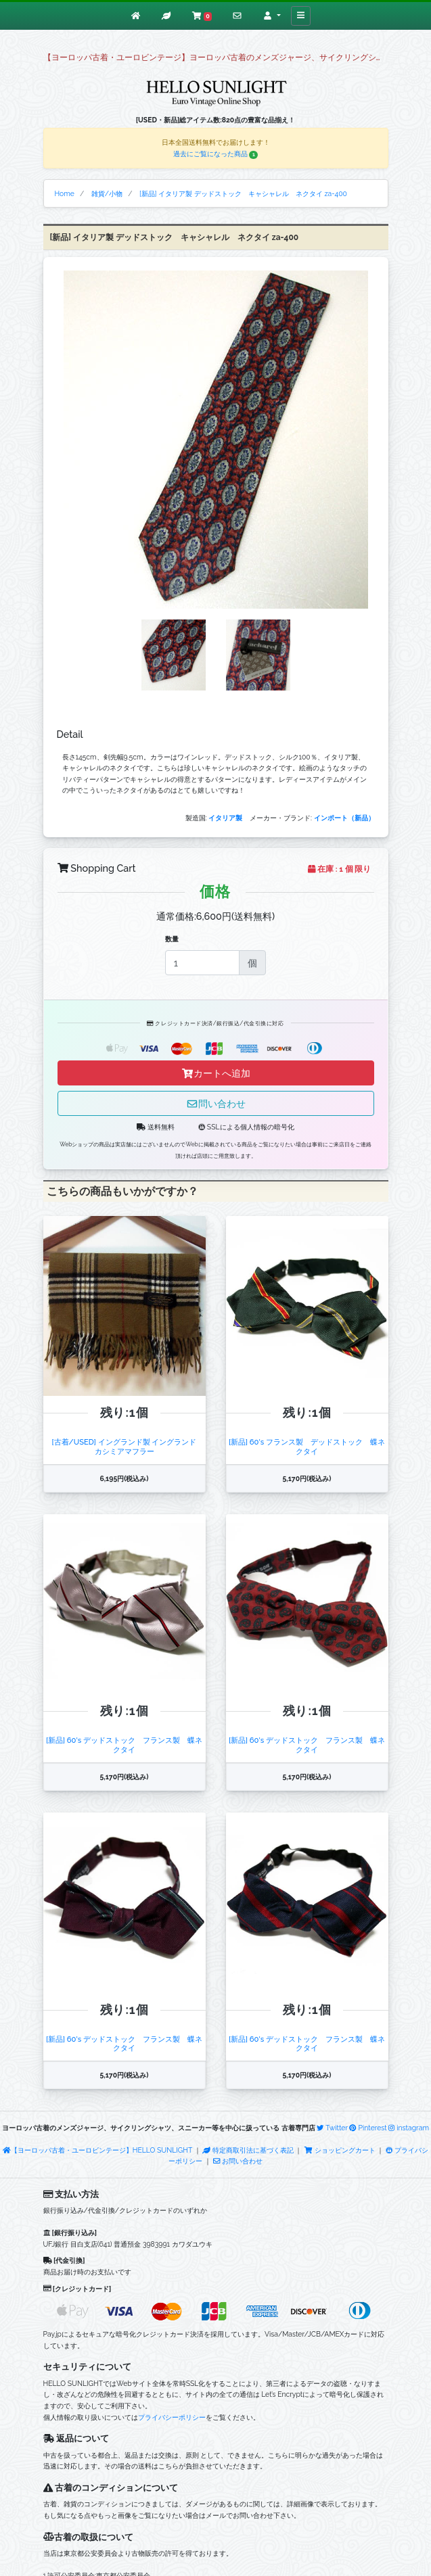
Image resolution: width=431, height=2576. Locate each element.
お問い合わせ (238, 2161)
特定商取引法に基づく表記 (247, 2150)
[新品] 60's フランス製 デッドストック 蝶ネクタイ (307, 1446)
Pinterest (367, 2128)
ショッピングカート (340, 2150)
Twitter (332, 2128)
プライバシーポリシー (172, 2417)
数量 (172, 939)
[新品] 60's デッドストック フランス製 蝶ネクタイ (124, 1744)
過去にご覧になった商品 (215, 153)
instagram (408, 2128)
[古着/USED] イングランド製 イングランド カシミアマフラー (128, 1446)
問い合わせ (216, 1103)
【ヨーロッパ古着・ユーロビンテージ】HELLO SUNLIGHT (97, 2150)
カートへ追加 (215, 1073)
